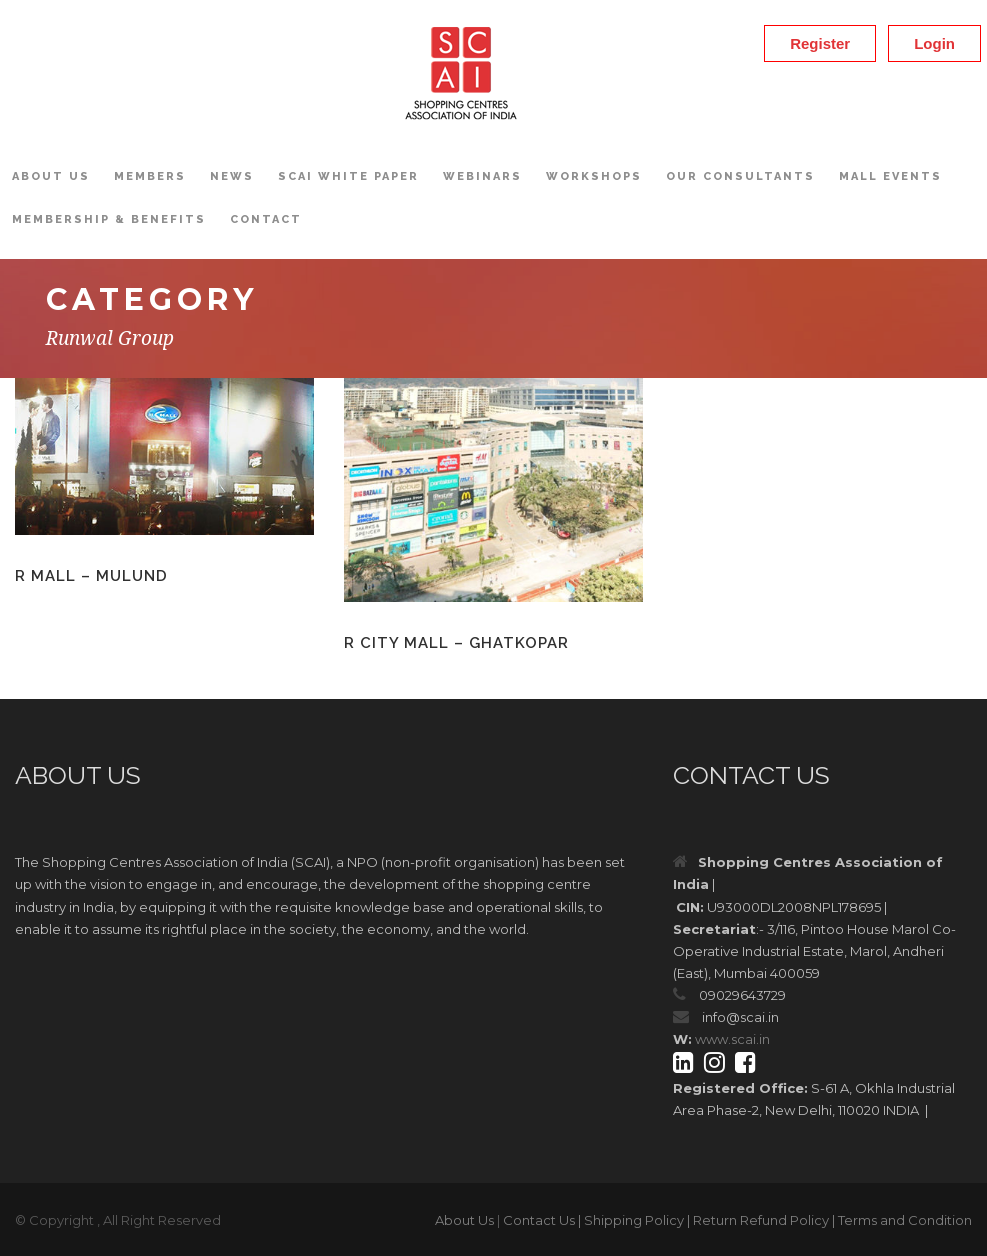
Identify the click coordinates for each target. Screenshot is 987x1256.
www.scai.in (732, 1039)
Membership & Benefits (109, 219)
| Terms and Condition (902, 1220)
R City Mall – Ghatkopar (456, 643)
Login (934, 43)
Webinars (482, 176)
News (232, 176)
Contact (266, 219)
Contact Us (539, 1220)
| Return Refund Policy (758, 1220)
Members (150, 176)
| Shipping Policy (631, 1220)
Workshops (594, 176)
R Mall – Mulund (91, 576)
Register (820, 43)
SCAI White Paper (348, 176)
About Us (51, 176)
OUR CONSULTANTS (740, 176)
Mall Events (890, 176)
